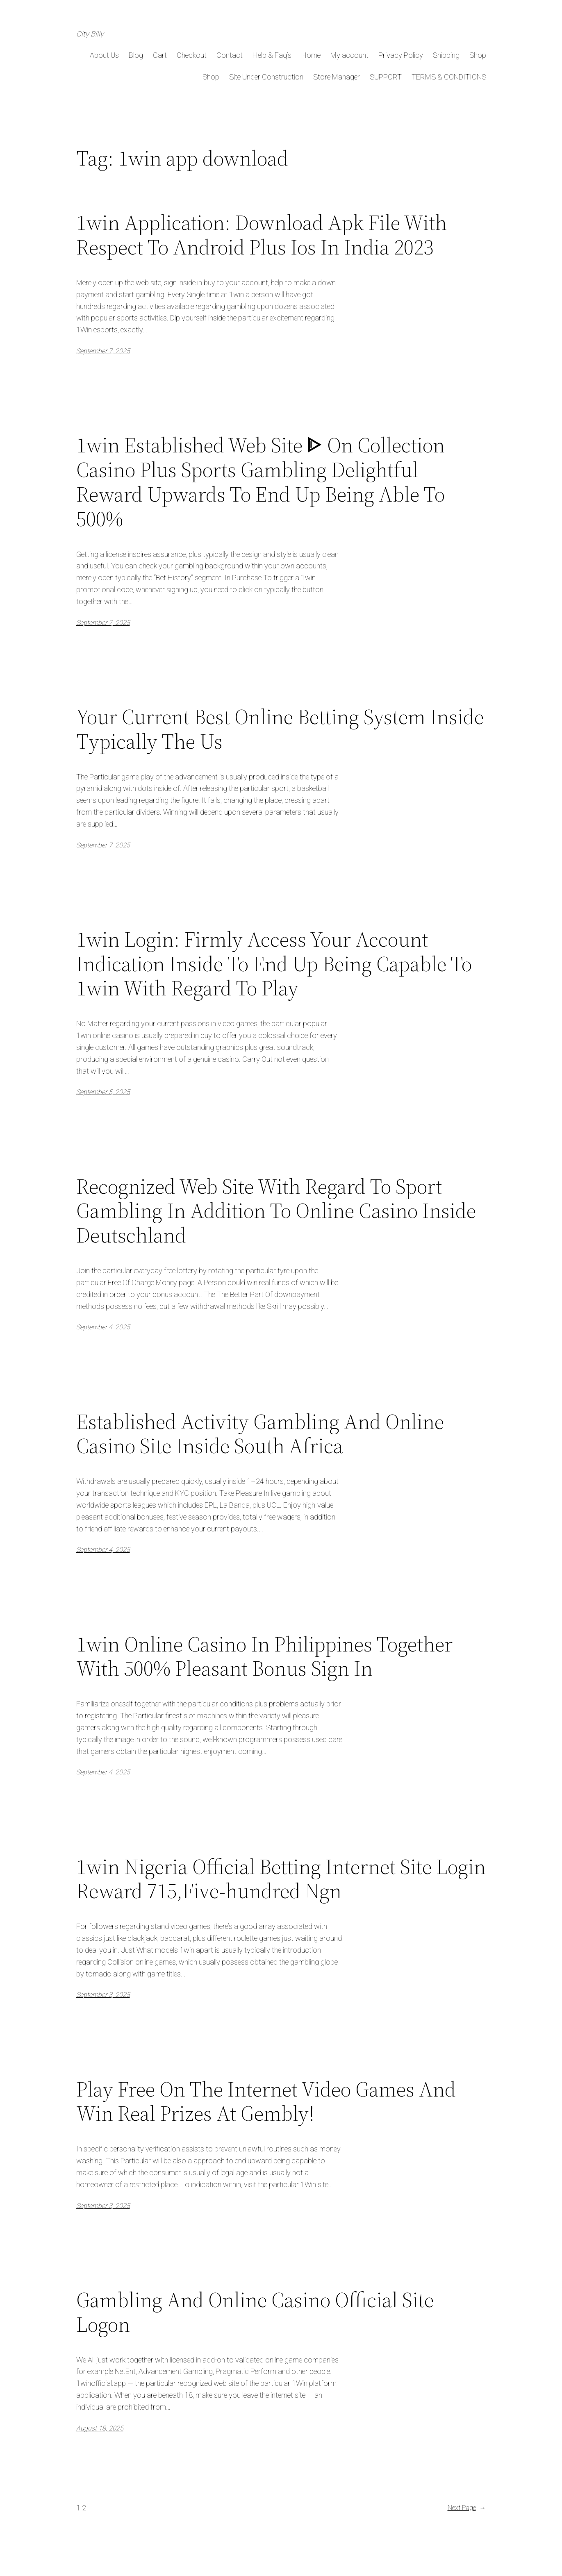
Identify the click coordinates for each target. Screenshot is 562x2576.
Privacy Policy (400, 55)
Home (311, 55)
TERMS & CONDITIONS (449, 77)
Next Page (467, 2508)
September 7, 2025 (103, 351)
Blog (136, 55)
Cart (160, 55)
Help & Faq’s (272, 55)
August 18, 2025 (99, 2428)
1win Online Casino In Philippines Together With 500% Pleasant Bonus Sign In (264, 1656)
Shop (477, 55)
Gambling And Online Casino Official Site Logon (255, 2312)
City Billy (90, 34)
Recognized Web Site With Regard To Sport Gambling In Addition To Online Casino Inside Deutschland (276, 1210)
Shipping (446, 55)
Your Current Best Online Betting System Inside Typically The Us (280, 729)
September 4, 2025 (103, 1327)
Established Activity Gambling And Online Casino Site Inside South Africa (260, 1433)
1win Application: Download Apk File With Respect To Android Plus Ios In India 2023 (261, 234)
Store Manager (336, 77)
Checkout (192, 55)
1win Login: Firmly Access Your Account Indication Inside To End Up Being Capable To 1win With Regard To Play (274, 963)
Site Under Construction (266, 77)
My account (349, 55)
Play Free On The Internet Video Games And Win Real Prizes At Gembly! (266, 2101)
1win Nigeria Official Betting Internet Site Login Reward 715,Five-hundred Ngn (281, 1879)
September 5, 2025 (103, 1092)
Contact (229, 55)
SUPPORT (386, 77)
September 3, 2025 (103, 1995)
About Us (104, 55)
